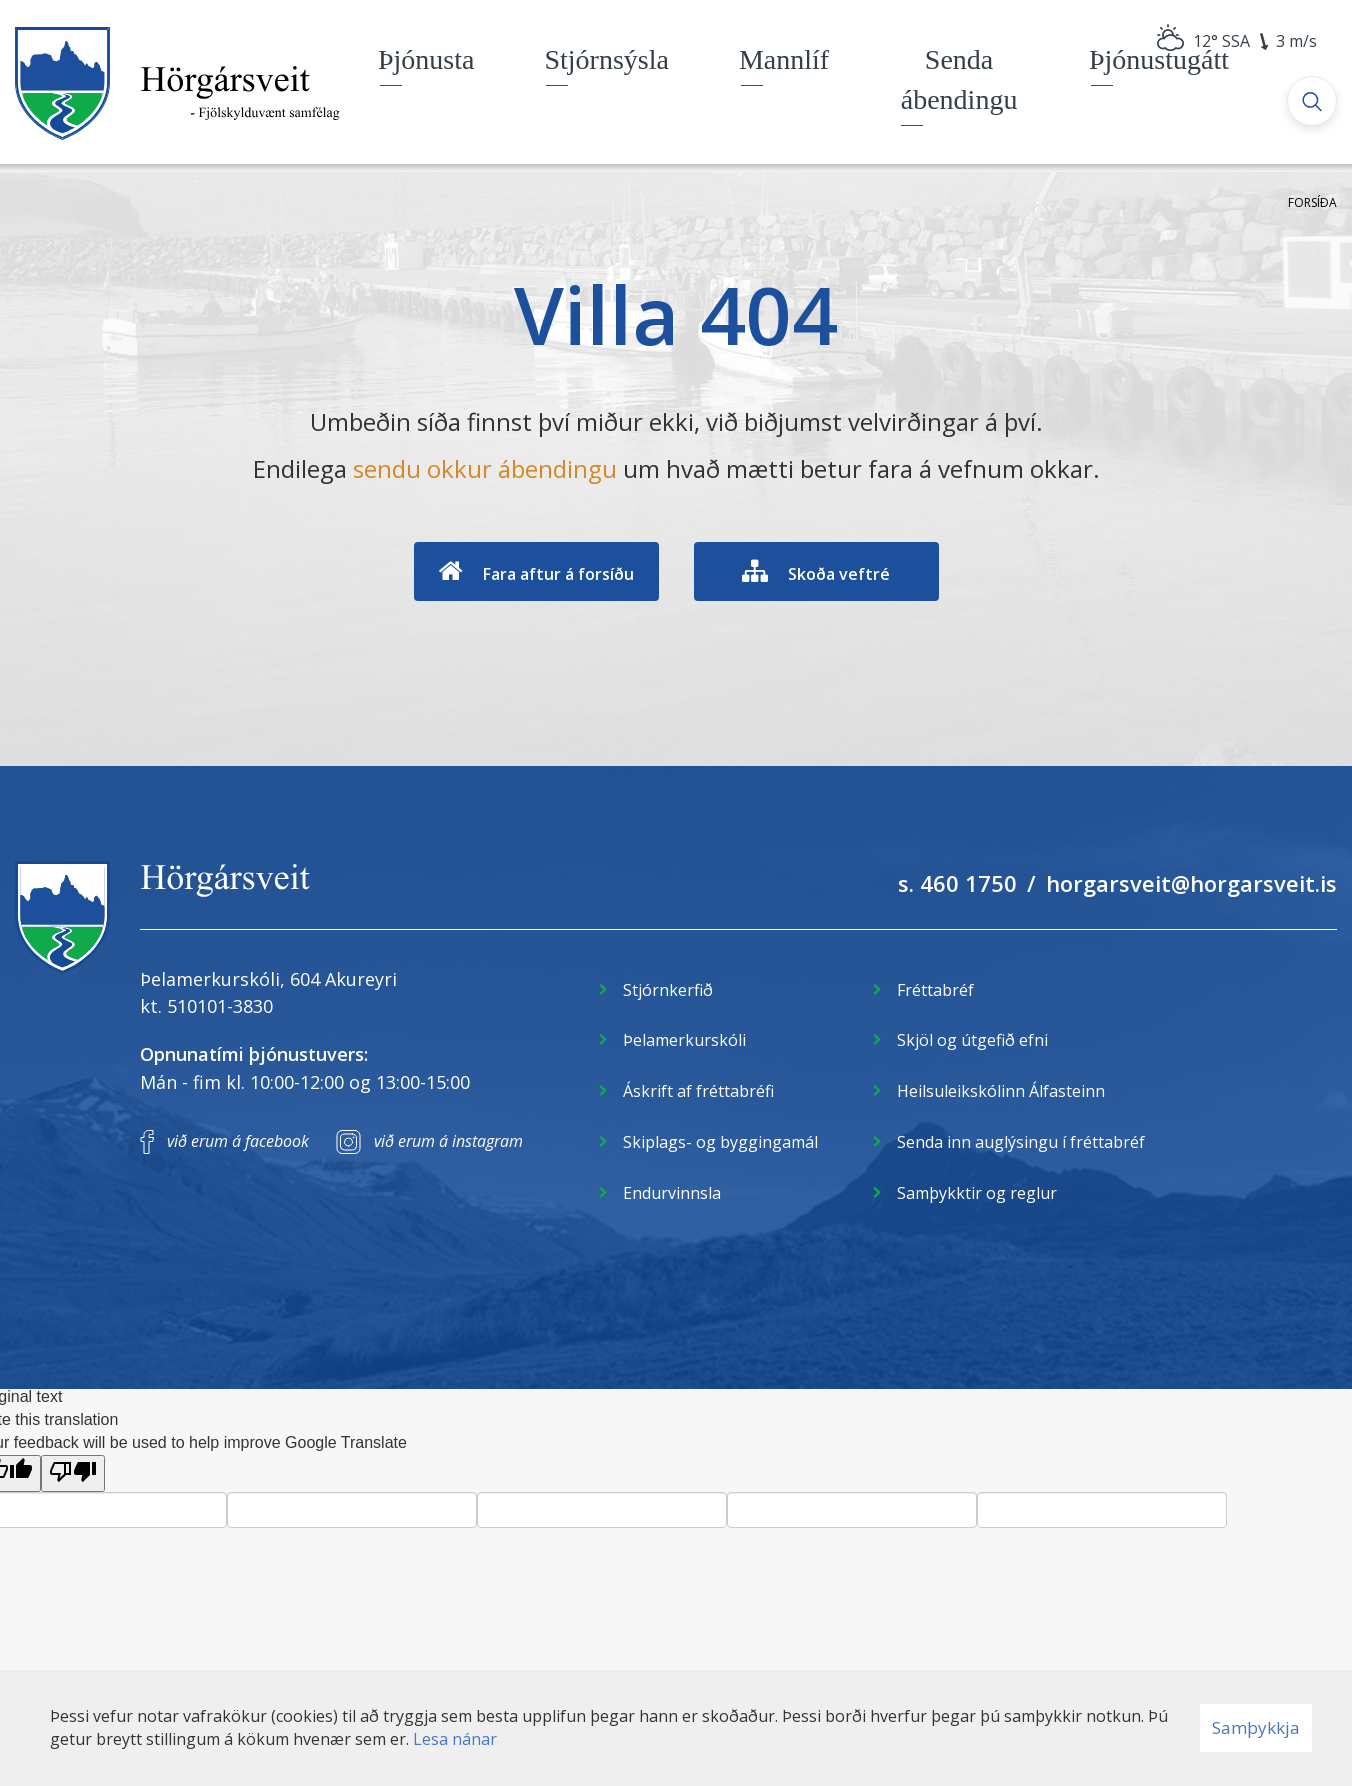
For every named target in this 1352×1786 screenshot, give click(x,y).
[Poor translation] (73, 1473)
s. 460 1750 (957, 883)
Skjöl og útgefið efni (972, 1040)
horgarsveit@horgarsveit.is (1191, 883)
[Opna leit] (1312, 101)
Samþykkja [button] (1256, 1727)
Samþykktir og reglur (977, 1193)
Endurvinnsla (672, 1193)
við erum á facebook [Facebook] (238, 1141)
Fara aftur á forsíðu (558, 574)
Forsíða (1312, 202)
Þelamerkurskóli (684, 1040)
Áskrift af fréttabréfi (698, 1091)
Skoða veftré (839, 574)
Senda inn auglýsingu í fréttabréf (1021, 1142)
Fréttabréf (935, 990)
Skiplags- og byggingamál (720, 1142)
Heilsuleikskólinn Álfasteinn (1001, 1091)
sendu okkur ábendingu (485, 468)
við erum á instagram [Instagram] (448, 1141)
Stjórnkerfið (668, 990)
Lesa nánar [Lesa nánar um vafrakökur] (455, 1739)
